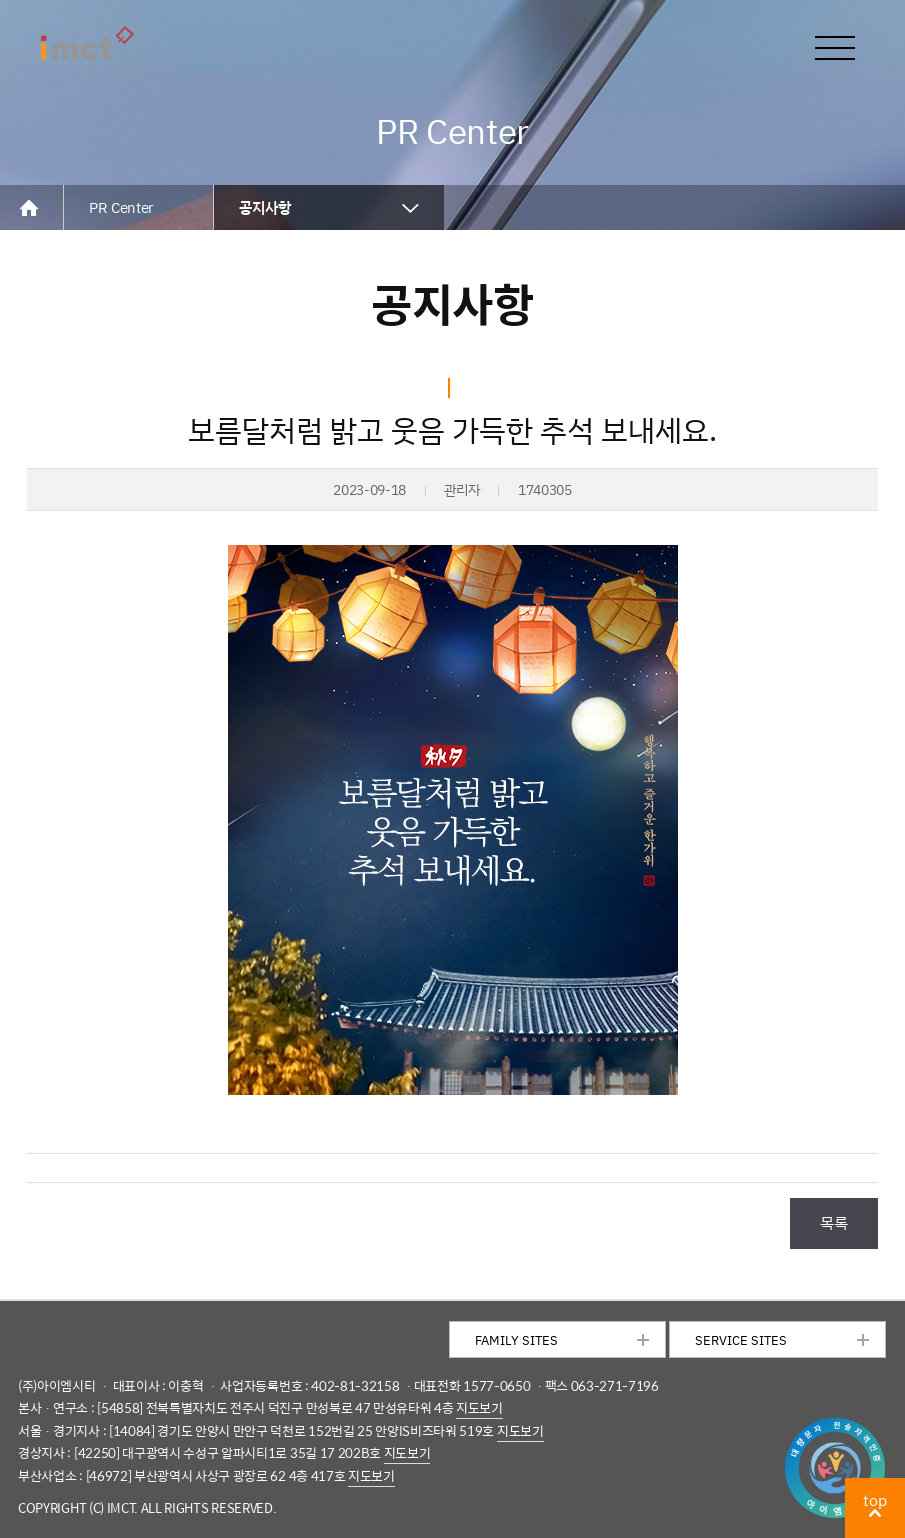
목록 (833, 1222)
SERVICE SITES (741, 1340)
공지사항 (265, 207)
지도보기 (479, 1407)
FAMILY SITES (516, 1340)
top (874, 1500)
